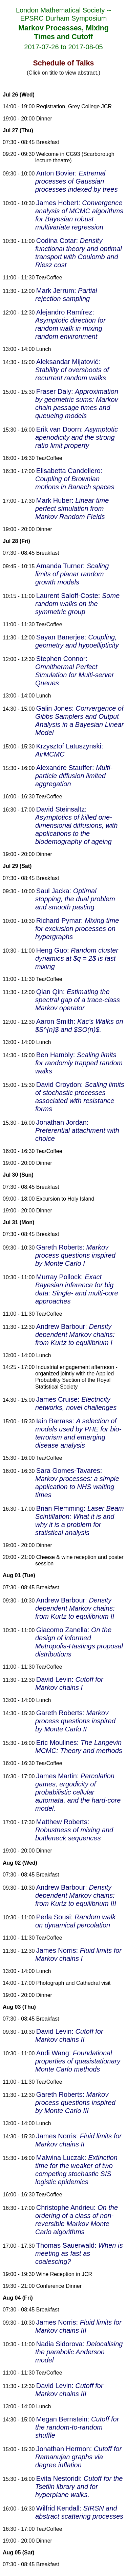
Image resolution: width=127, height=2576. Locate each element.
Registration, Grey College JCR (74, 106)
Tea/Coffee (49, 277)
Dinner (44, 118)
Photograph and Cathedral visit (73, 1983)
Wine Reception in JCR (64, 2274)
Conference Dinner (59, 2286)
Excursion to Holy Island (65, 1199)
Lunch (43, 349)
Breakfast (47, 142)
